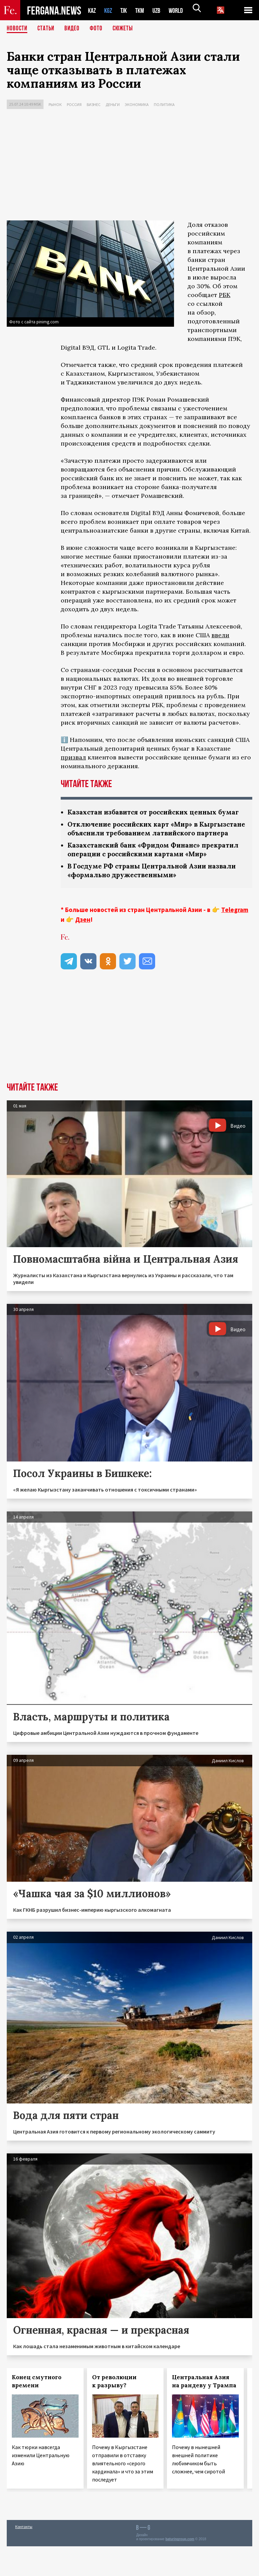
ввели (220, 635)
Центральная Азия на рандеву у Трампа (204, 2411)
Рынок (55, 104)
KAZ (92, 10)
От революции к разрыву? (114, 2411)
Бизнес (93, 104)
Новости (17, 28)
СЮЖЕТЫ (126, 28)
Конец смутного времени (36, 2411)
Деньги (113, 104)
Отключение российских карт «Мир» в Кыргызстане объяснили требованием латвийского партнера (136, 843)
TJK (126, 10)
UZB (160, 10)
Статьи (47, 28)
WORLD (181, 10)
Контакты (23, 2556)
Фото (99, 28)
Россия (74, 104)
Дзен (82, 949)
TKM (143, 10)
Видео (74, 28)
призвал (73, 757)
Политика (164, 104)
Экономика (137, 104)
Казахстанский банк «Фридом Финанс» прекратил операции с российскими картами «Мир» (148, 873)
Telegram (234, 939)
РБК (224, 295)
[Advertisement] (129, 166)
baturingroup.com (179, 2569)
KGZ (109, 10)
